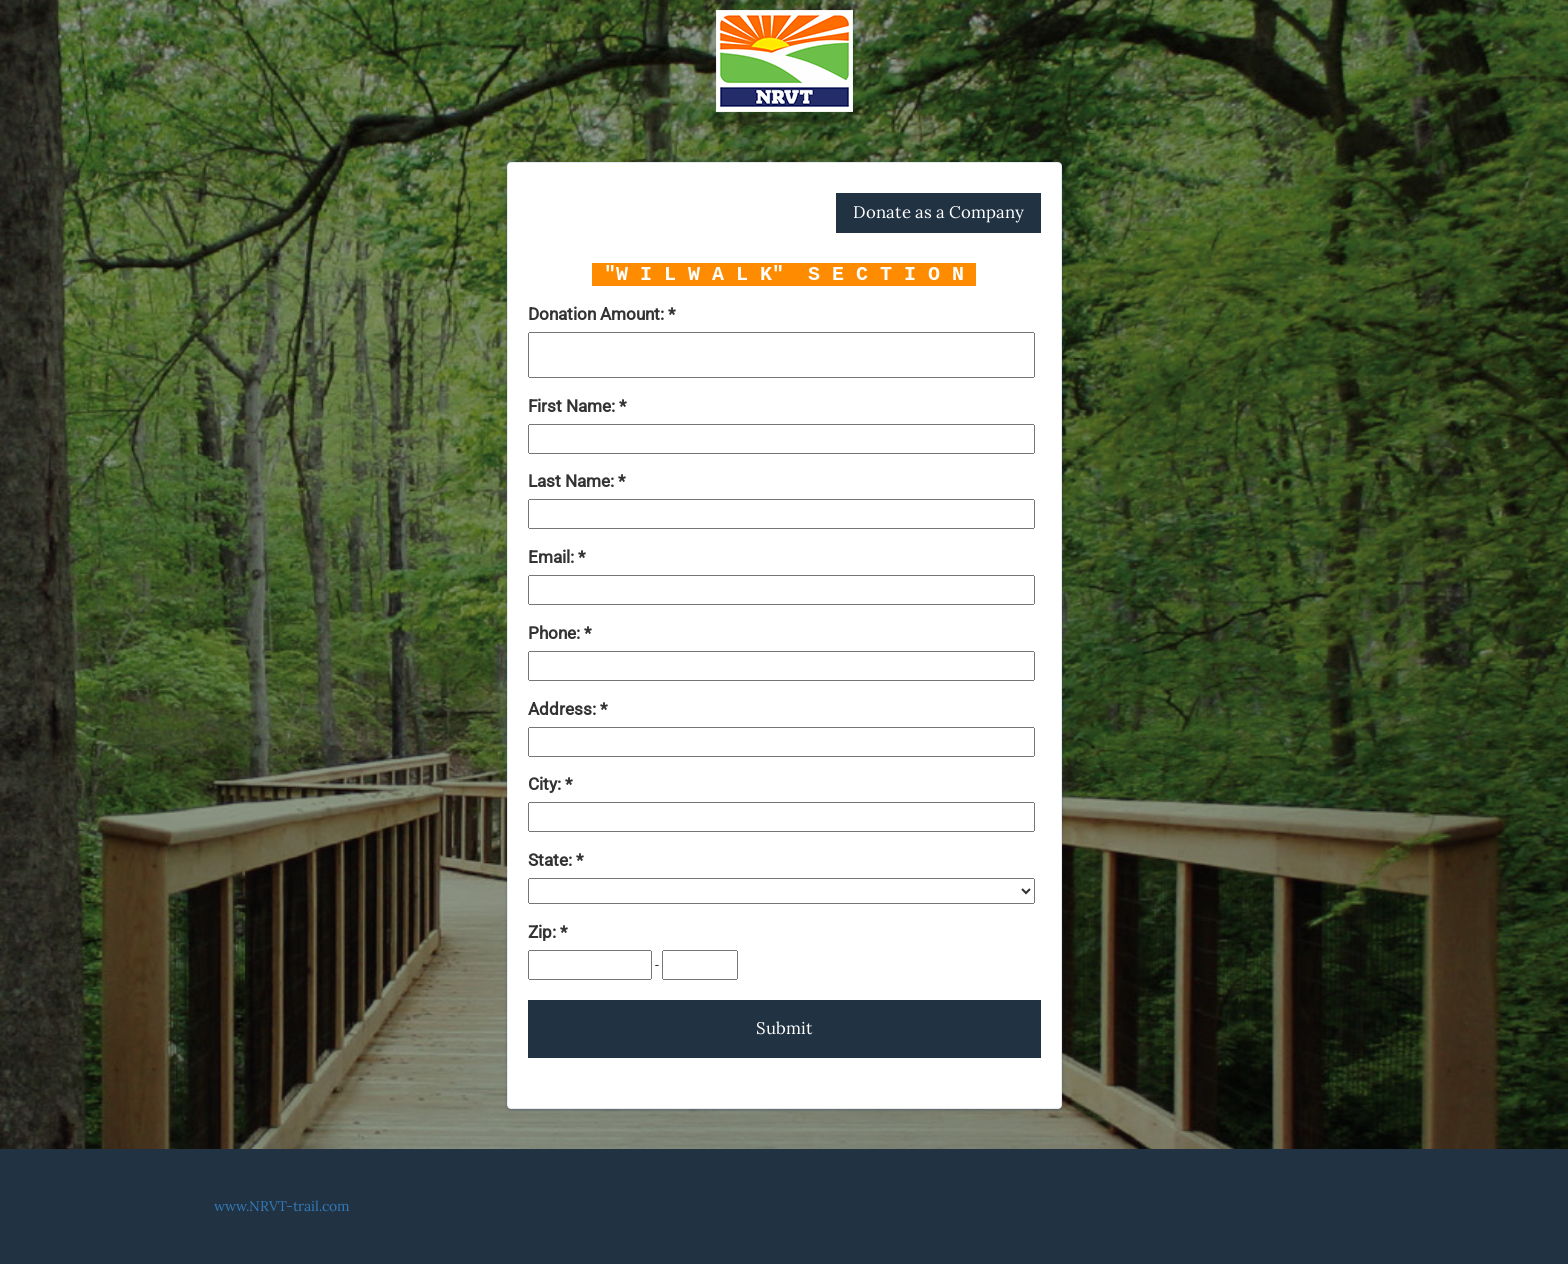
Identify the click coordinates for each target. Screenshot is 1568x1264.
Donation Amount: (598, 314)
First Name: (573, 406)
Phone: (556, 633)
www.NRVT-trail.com (282, 1206)
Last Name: (573, 481)
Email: (553, 557)
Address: (564, 709)
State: (552, 860)
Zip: (544, 932)
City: (546, 784)
